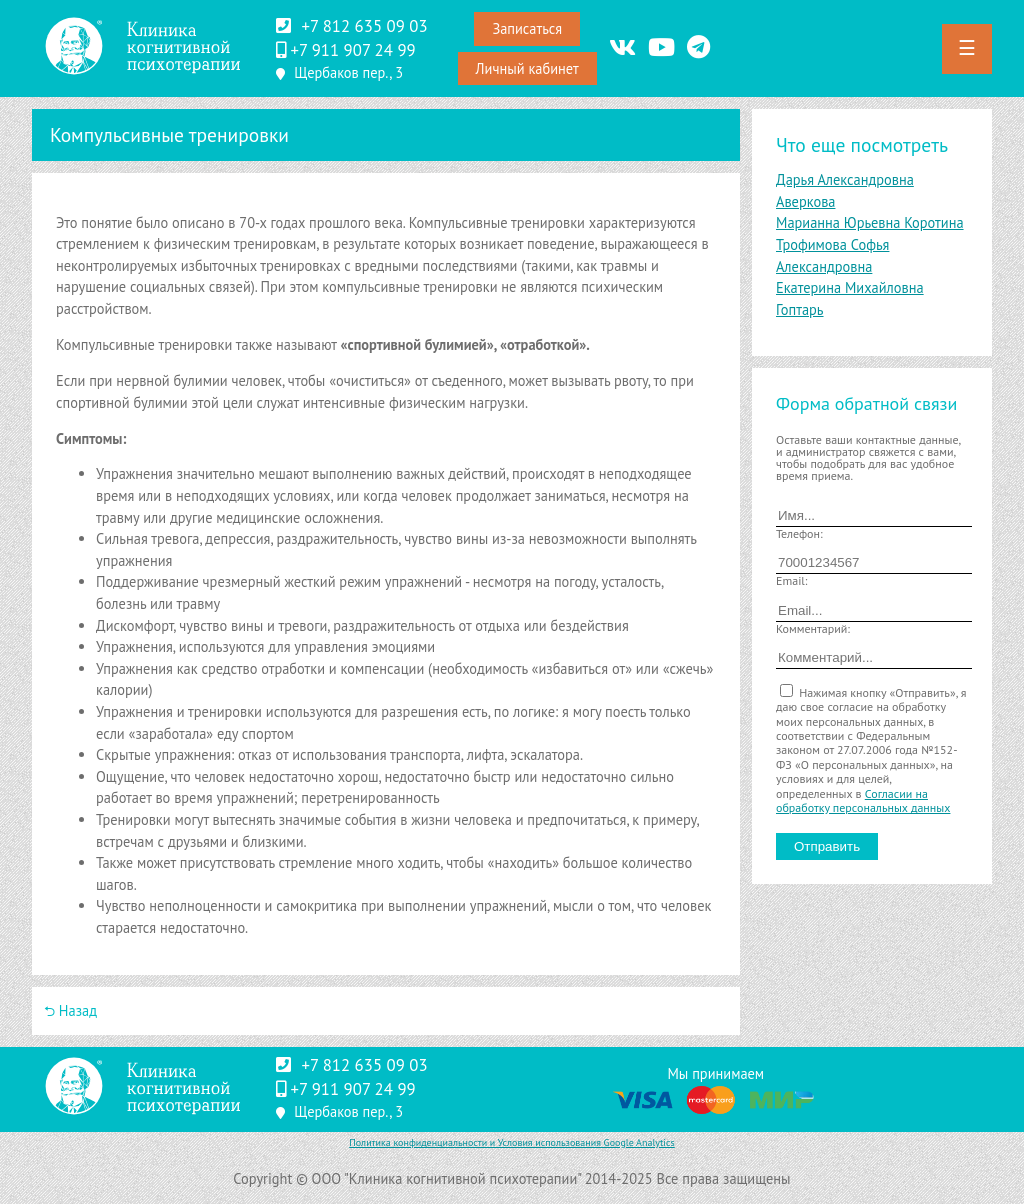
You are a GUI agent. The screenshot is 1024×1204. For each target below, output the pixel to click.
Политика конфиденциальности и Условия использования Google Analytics (512, 1142)
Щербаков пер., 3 (348, 72)
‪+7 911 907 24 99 (352, 50)
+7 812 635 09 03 (364, 26)
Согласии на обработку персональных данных (863, 800)
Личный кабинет (527, 68)
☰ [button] (967, 48)
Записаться (527, 28)
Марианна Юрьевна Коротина (870, 222)
